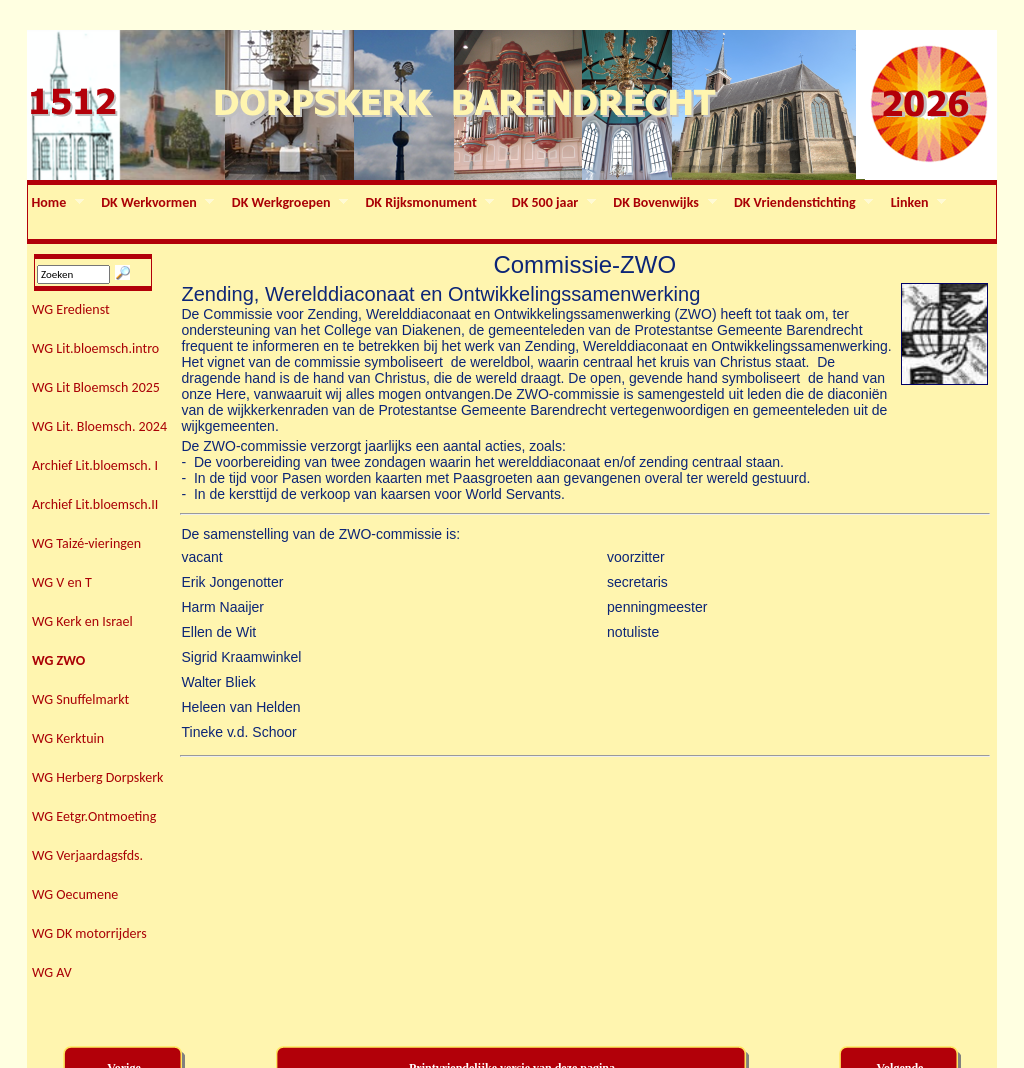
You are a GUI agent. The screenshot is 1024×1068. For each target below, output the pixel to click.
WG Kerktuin (68, 738)
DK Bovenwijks (663, 203)
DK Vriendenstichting (801, 203)
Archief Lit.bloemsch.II (95, 504)
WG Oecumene (75, 894)
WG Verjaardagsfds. (87, 855)
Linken (916, 203)
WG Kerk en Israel (82, 621)
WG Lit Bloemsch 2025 (96, 387)
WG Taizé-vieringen (86, 543)
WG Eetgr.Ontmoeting (94, 816)
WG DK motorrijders (89, 933)
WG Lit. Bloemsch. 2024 (99, 426)
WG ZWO (58, 660)
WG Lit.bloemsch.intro (95, 348)
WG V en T (62, 582)
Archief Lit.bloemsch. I (95, 465)
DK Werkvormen (156, 203)
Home (56, 203)
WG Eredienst (71, 309)
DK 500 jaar (552, 203)
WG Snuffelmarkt (80, 699)
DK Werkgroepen (288, 203)
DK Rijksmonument (428, 203)
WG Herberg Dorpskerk (97, 777)
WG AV (52, 972)
